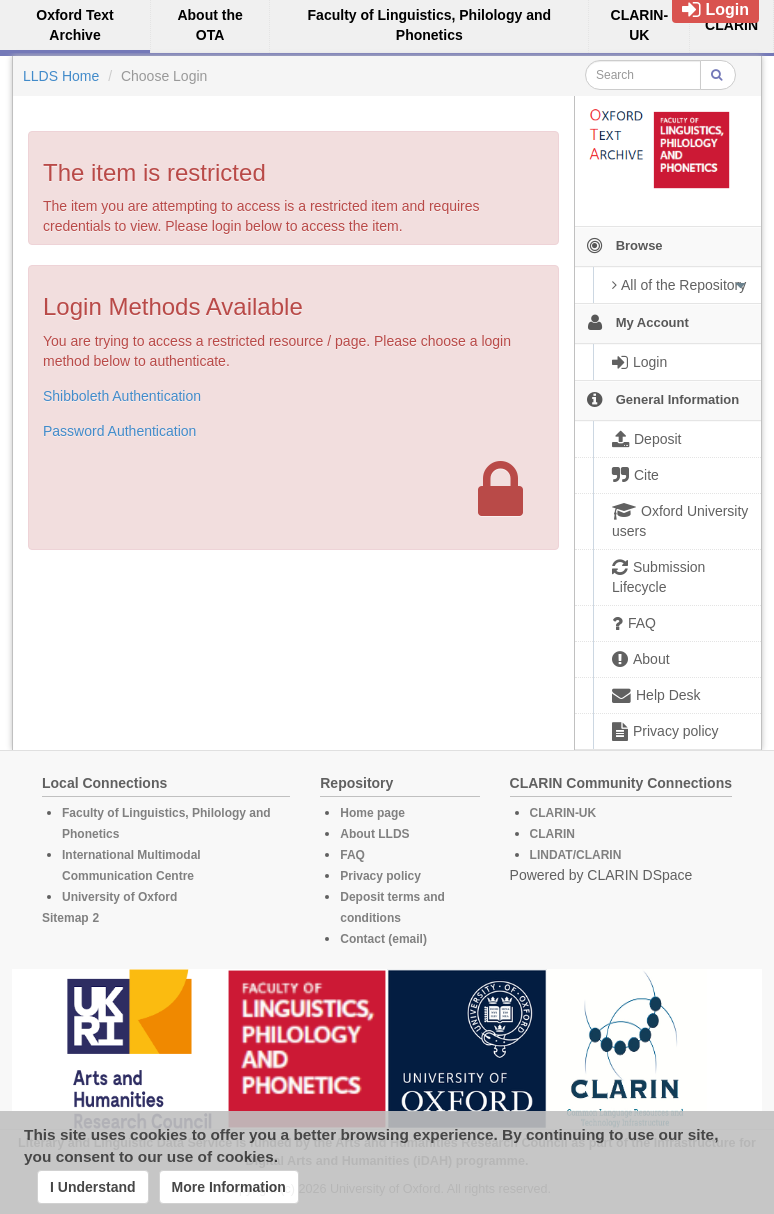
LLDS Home (61, 76)
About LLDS (374, 834)
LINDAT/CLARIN (576, 855)
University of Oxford (119, 897)
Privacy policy (380, 876)
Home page (372, 813)
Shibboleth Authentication (122, 396)
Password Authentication (119, 431)
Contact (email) (383, 939)
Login (715, 9)
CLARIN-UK (563, 813)
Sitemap (65, 918)
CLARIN (552, 834)
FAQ (352, 855)
